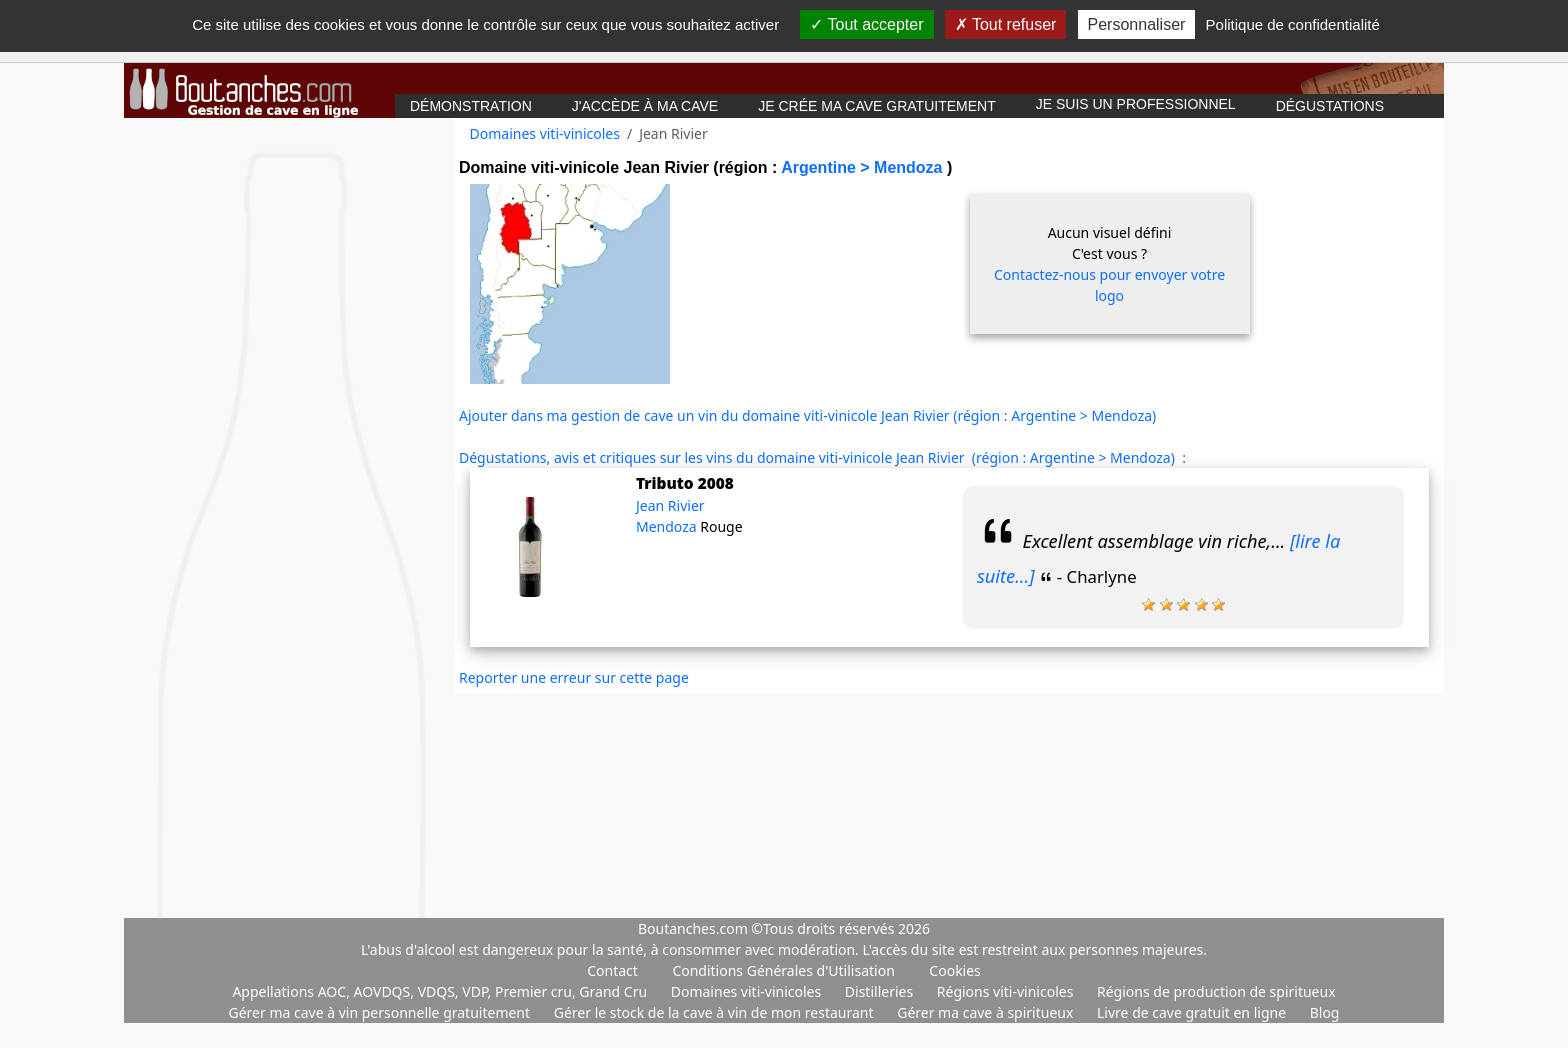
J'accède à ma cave (645, 106)
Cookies (954, 970)
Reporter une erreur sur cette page (574, 677)
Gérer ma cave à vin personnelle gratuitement (381, 1012)
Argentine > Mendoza (864, 167)
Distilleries (881, 991)
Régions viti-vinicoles (1007, 991)
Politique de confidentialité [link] (1293, 24)
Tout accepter (866, 24)
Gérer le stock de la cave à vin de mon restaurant (715, 1012)
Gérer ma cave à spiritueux (987, 1012)
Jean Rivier (670, 505)
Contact (612, 970)
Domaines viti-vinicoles (545, 133)
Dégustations (1330, 106)
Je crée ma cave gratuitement (877, 106)
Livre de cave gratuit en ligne (1193, 1012)
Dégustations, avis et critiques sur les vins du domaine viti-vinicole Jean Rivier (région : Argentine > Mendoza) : (822, 457)
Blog (1325, 1012)
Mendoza (668, 526)
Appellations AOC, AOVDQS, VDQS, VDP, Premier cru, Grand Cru (441, 991)
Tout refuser (1006, 24)
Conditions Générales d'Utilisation (783, 970)
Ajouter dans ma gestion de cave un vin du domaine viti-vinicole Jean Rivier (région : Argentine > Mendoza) (807, 415)
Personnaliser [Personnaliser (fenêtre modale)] (1137, 24)
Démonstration (471, 106)
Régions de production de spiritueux (1216, 991)
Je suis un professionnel (1136, 104)
